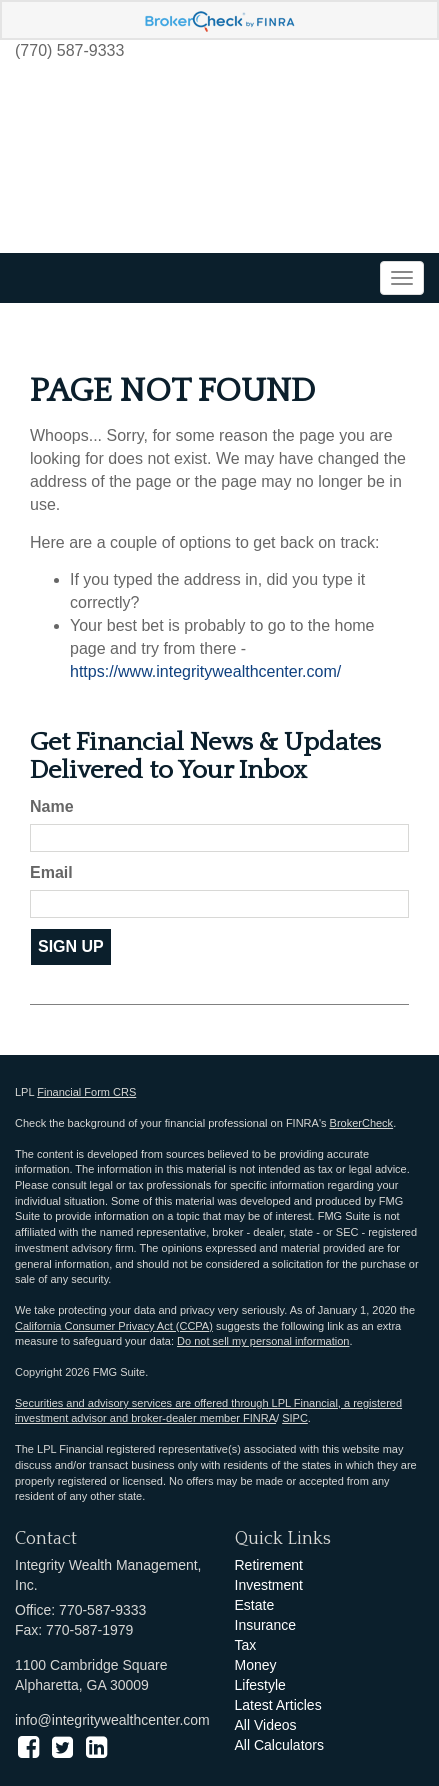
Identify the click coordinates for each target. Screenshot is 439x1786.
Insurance (265, 1625)
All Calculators (279, 1745)
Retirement (269, 1565)
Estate (255, 1605)
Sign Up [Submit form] (71, 946)
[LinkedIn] (96, 1747)
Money (256, 1665)
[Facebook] (28, 1747)
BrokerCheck (362, 1123)
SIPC (295, 1418)
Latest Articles (278, 1705)
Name (52, 806)
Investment (269, 1585)
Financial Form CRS (86, 1092)
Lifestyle (260, 1685)
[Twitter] (62, 1747)
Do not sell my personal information (263, 1341)
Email (51, 872)
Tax (246, 1645)
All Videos (266, 1725)
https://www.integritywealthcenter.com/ (205, 671)
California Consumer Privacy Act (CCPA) (114, 1326)
